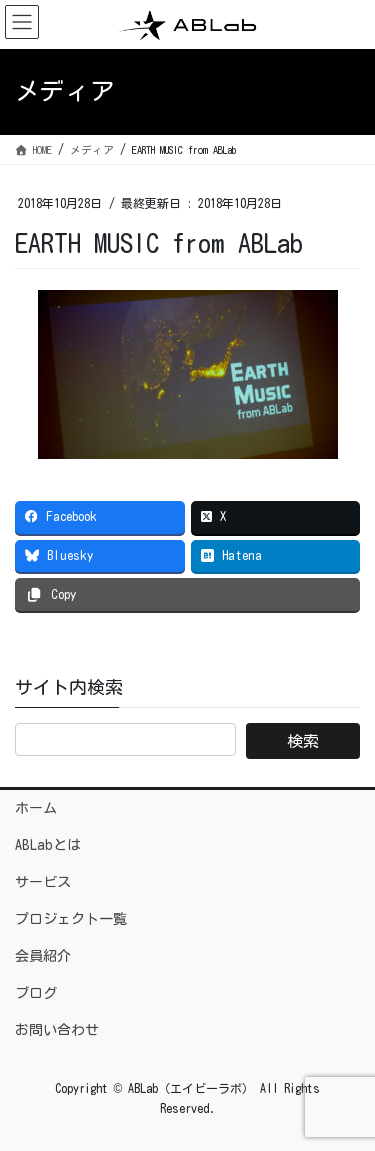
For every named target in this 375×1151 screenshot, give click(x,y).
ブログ (36, 993)
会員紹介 (43, 956)
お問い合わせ (57, 1030)
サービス (43, 882)
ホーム (36, 808)
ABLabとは (48, 845)
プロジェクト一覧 (71, 919)
